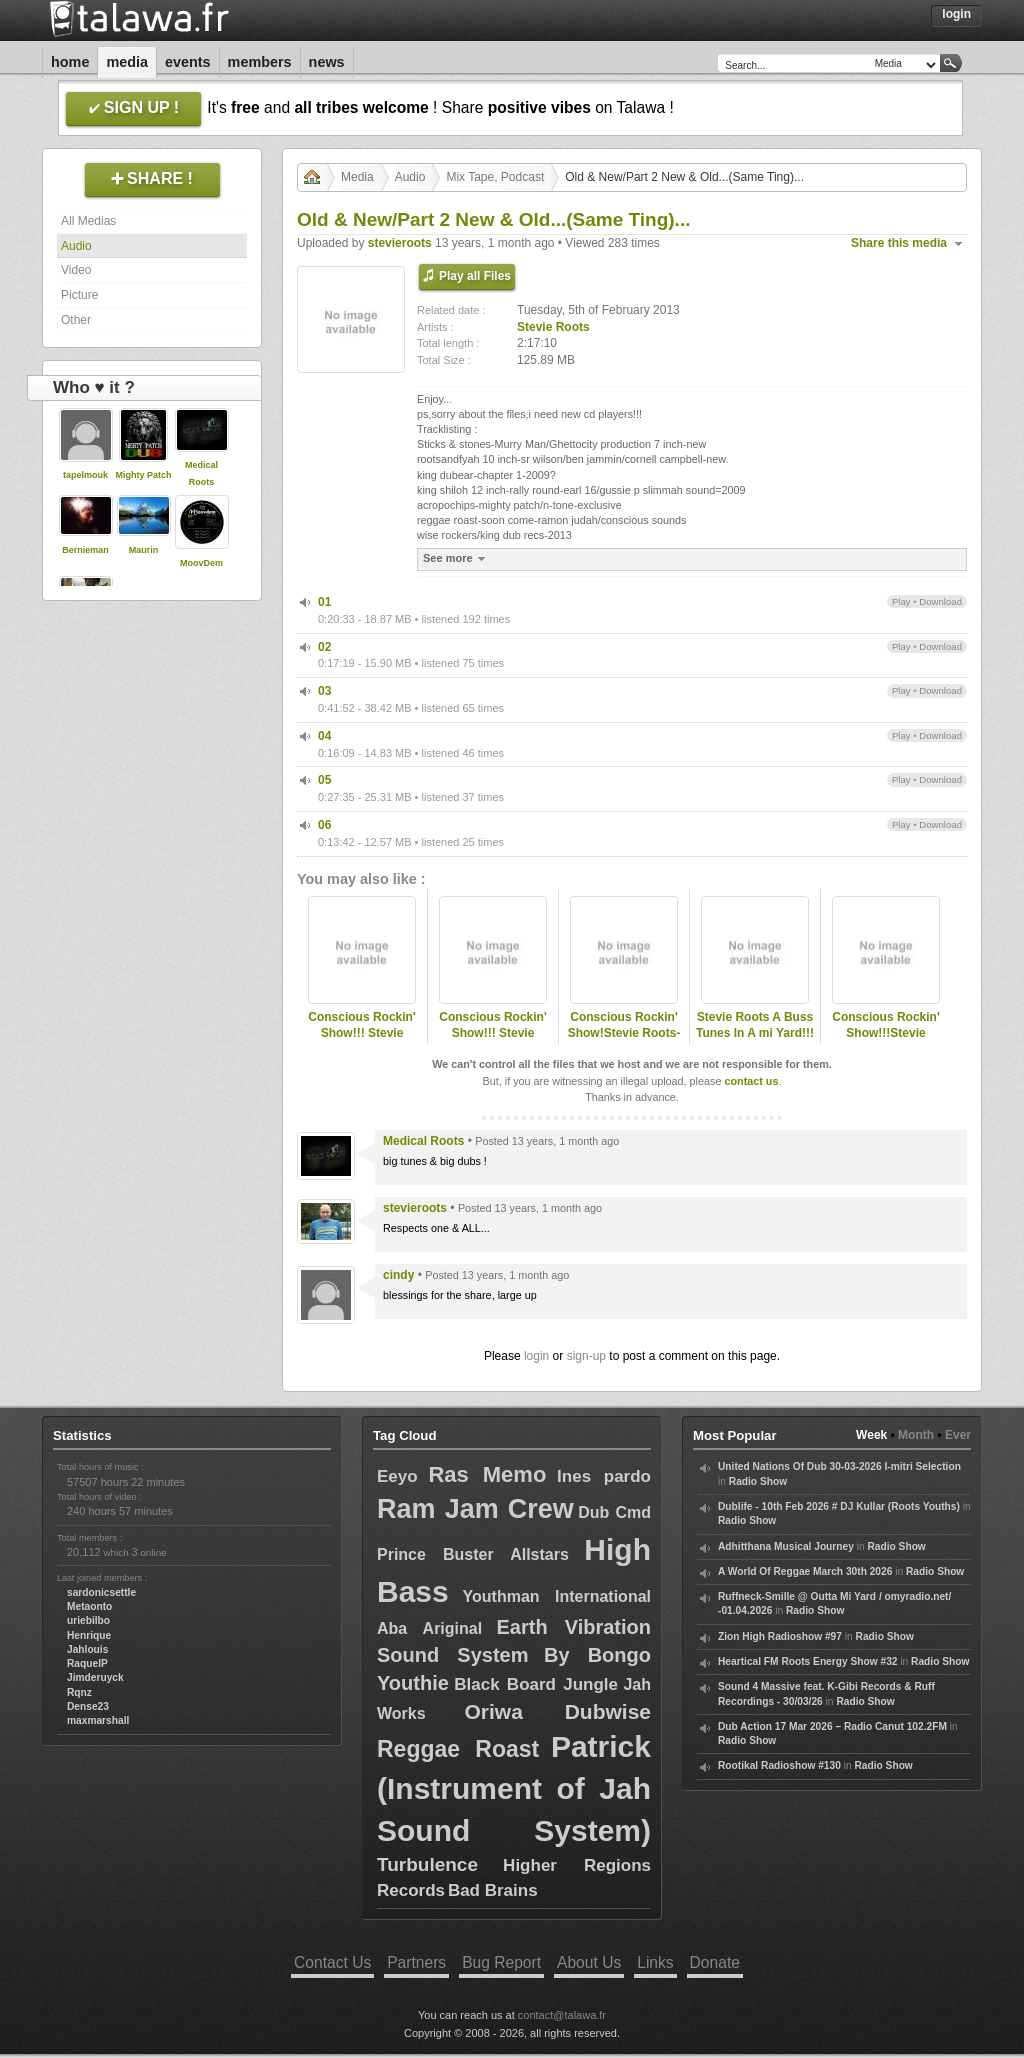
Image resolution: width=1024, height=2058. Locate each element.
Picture (79, 295)
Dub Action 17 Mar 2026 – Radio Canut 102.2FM (832, 1726)
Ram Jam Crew (475, 1509)
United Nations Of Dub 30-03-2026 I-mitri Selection (839, 1466)
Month (916, 1435)
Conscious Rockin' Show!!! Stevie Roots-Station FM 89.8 (362, 1042)
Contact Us (332, 1962)
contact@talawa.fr (562, 2015)
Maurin (144, 550)
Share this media (899, 243)
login (536, 1356)
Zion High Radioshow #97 (780, 1636)
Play (901, 601)
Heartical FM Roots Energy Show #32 (807, 1661)
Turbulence (427, 1864)
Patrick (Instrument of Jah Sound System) (514, 1788)
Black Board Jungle (536, 1684)
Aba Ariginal (429, 1628)
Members (260, 62)
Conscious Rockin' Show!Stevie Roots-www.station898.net (624, 1034)
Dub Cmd (614, 1512)
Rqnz (79, 1692)
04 (324, 736)
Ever (958, 1435)
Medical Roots (423, 1141)
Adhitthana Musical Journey (786, 1546)
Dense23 (88, 1706)
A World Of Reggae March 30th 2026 (805, 1571)
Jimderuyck (95, 1677)
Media (127, 62)
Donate (715, 1962)
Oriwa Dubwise (557, 1711)
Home (70, 62)
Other (76, 320)
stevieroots (400, 243)
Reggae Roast (458, 1749)
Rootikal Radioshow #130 (779, 1765)
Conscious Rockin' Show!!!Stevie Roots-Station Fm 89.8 (886, 1042)
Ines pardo (604, 1476)
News (327, 62)
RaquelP (87, 1663)
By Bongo (597, 1655)
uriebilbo (88, 1620)
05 (324, 780)
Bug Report (501, 1962)
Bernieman (85, 550)
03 (324, 691)
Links (655, 1962)
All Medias (88, 221)
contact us (751, 1081)
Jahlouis (87, 1649)
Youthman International (557, 1596)
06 (324, 825)
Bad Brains (493, 1890)
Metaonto (89, 1606)
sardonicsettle (101, 1592)
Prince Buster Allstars (473, 1554)
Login (956, 14)
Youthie (413, 1683)
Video (76, 270)
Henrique (89, 1635)
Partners (416, 1962)
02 (324, 647)
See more (456, 558)
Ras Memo (487, 1474)
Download (940, 601)
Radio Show (758, 1481)
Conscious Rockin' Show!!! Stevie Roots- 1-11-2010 (493, 1034)
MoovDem (201, 563)
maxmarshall (98, 1720)
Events (188, 62)
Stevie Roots (553, 327)
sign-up (586, 1356)
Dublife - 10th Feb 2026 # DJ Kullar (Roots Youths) (839, 1506)
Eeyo (397, 1476)
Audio (76, 246)
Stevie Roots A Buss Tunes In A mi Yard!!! (755, 1025)
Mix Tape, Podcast (495, 177)
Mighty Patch (143, 475)
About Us (589, 1962)
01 (324, 602)
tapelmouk (85, 475)
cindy (398, 1275)
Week (871, 1435)
